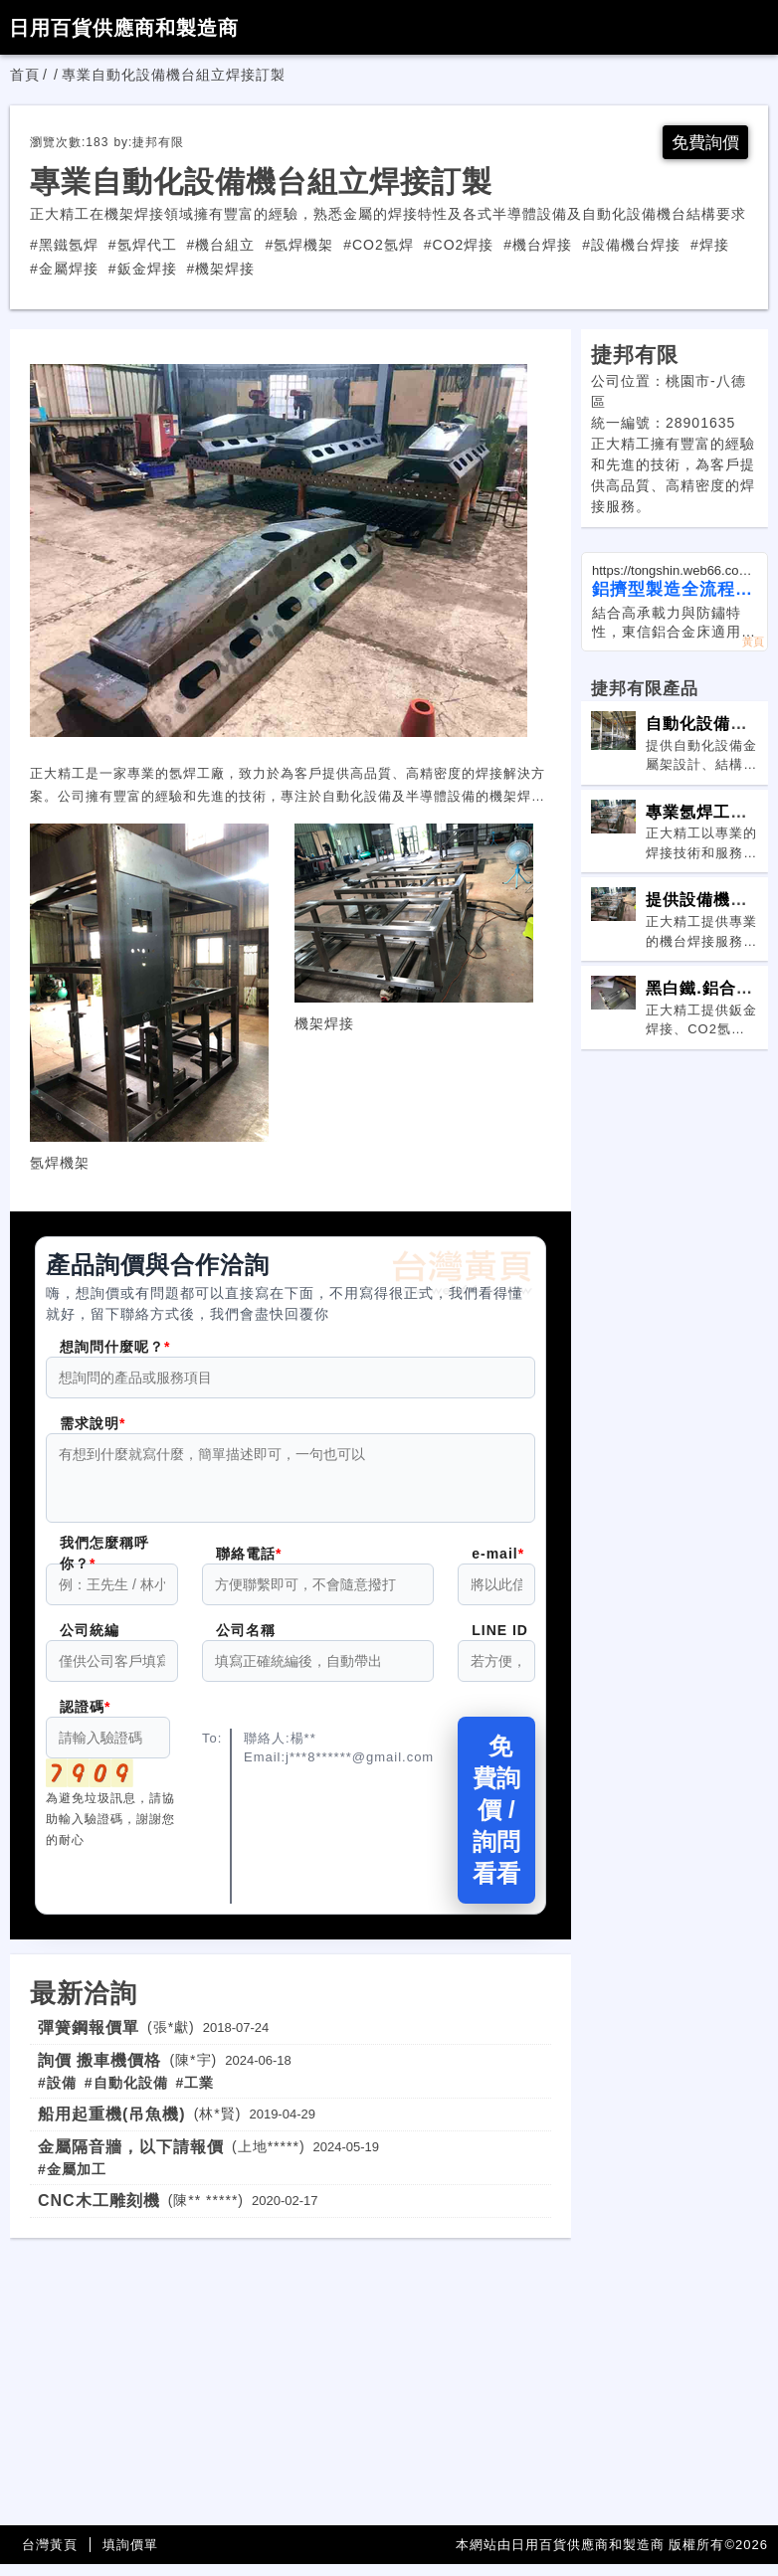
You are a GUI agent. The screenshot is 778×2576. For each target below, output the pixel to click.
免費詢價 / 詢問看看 (496, 1822)
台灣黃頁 (50, 2556)
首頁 (25, 75)
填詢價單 (130, 2556)
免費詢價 (703, 142)
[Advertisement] (290, 2389)
